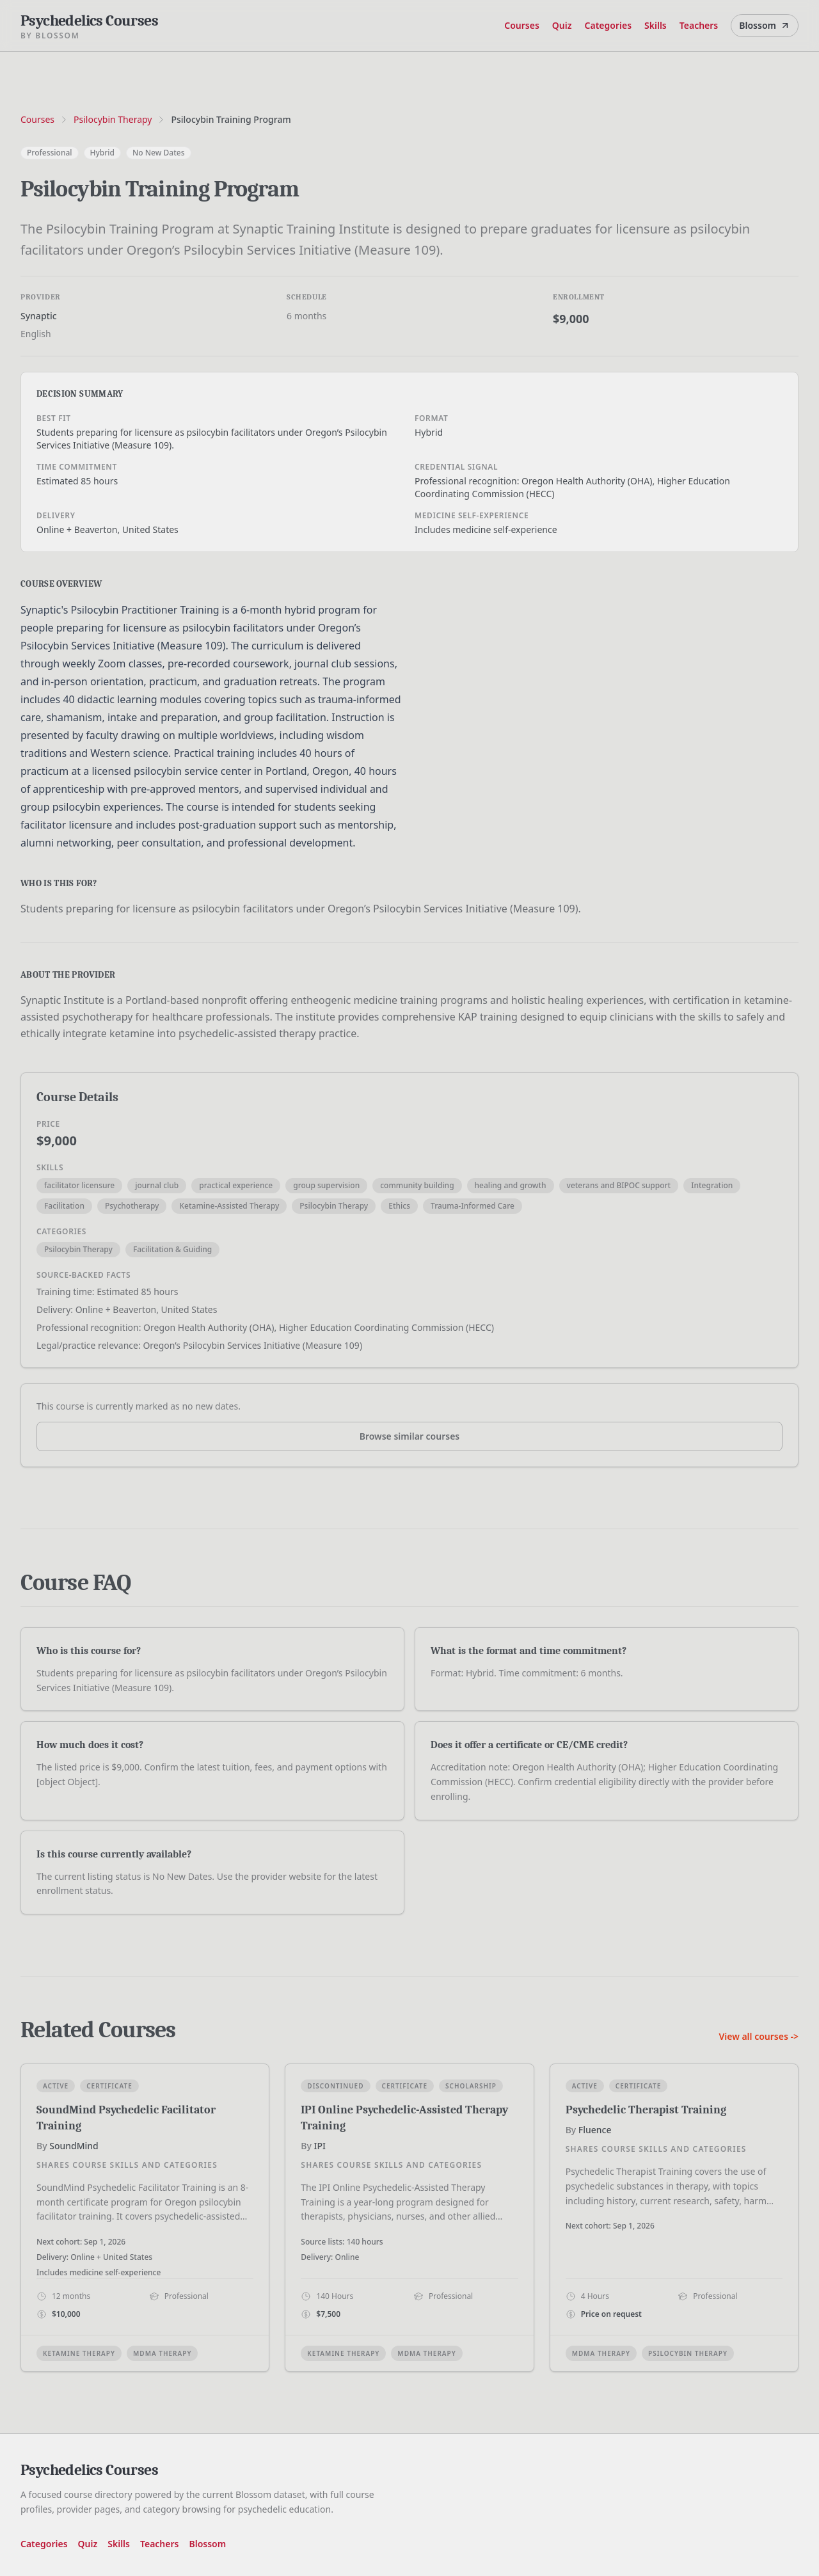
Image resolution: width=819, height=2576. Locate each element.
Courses (521, 25)
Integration (712, 1185)
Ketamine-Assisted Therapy (229, 1205)
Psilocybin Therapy (113, 119)
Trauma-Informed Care (472, 1205)
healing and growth (510, 1185)
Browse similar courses (410, 1436)
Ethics (399, 1205)
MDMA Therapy (162, 2353)
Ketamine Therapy (79, 2353)
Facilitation (64, 1205)
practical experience (236, 1185)
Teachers (699, 25)
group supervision (326, 1185)
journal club (157, 1185)
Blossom (764, 25)
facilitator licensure (79, 1185)
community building (417, 1185)
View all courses (759, 2036)
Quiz (562, 25)
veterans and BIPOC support (619, 1185)
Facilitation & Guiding (172, 1249)
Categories (608, 25)
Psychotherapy (132, 1205)
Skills (655, 25)
